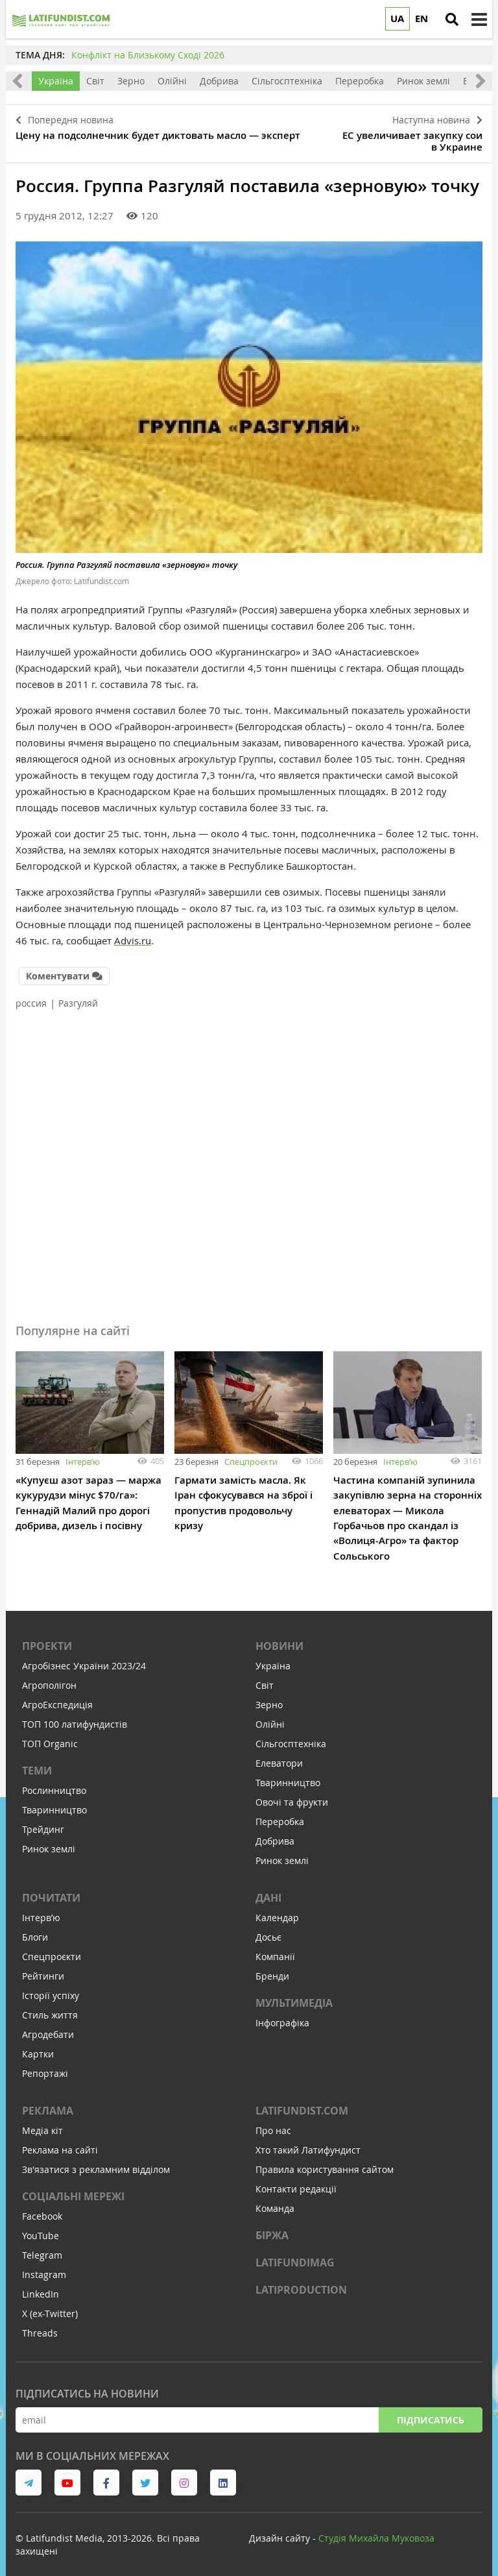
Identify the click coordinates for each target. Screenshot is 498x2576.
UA (397, 18)
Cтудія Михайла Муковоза (376, 2530)
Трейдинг (43, 1821)
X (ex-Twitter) (50, 2306)
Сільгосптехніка (287, 81)
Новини (279, 1638)
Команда (274, 2200)
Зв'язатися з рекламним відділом (96, 2161)
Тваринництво (54, 1802)
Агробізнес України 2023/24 (84, 1658)
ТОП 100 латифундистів (74, 1716)
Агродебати (48, 2026)
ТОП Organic (50, 1736)
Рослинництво (54, 1782)
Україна (55, 81)
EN (421, 18)
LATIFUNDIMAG (295, 2255)
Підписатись (430, 2412)
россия (31, 996)
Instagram (44, 2267)
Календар (277, 1910)
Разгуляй (78, 996)
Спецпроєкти (251, 1455)
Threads (40, 2325)
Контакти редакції (296, 2181)
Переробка (359, 81)
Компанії (275, 1949)
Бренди (272, 1968)
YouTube (40, 2228)
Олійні (172, 81)
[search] (452, 19)
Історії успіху (50, 1987)
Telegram (42, 2247)
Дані (268, 1890)
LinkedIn (40, 2286)
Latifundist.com (301, 2103)
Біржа (272, 2227)
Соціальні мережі (73, 2188)
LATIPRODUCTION (301, 2282)
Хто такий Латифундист (308, 2142)
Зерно (131, 81)
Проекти (47, 1638)
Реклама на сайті (60, 2142)
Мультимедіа (294, 1995)
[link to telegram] (29, 2475)
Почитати (51, 1890)
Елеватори (279, 1755)
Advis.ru (132, 935)
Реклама (47, 2103)
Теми (37, 1763)
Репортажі (45, 2065)
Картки (38, 2046)
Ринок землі (423, 81)
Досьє (268, 1929)
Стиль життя (50, 2007)
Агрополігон (49, 1677)
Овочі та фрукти (291, 1794)
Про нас (273, 2122)
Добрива (219, 81)
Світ (95, 81)
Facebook (42, 2208)
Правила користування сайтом (324, 2161)
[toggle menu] (479, 19)
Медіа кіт (42, 2122)
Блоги (35, 1929)
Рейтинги (43, 1968)
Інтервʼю (82, 1455)
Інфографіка (282, 2015)
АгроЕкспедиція (57, 1697)
